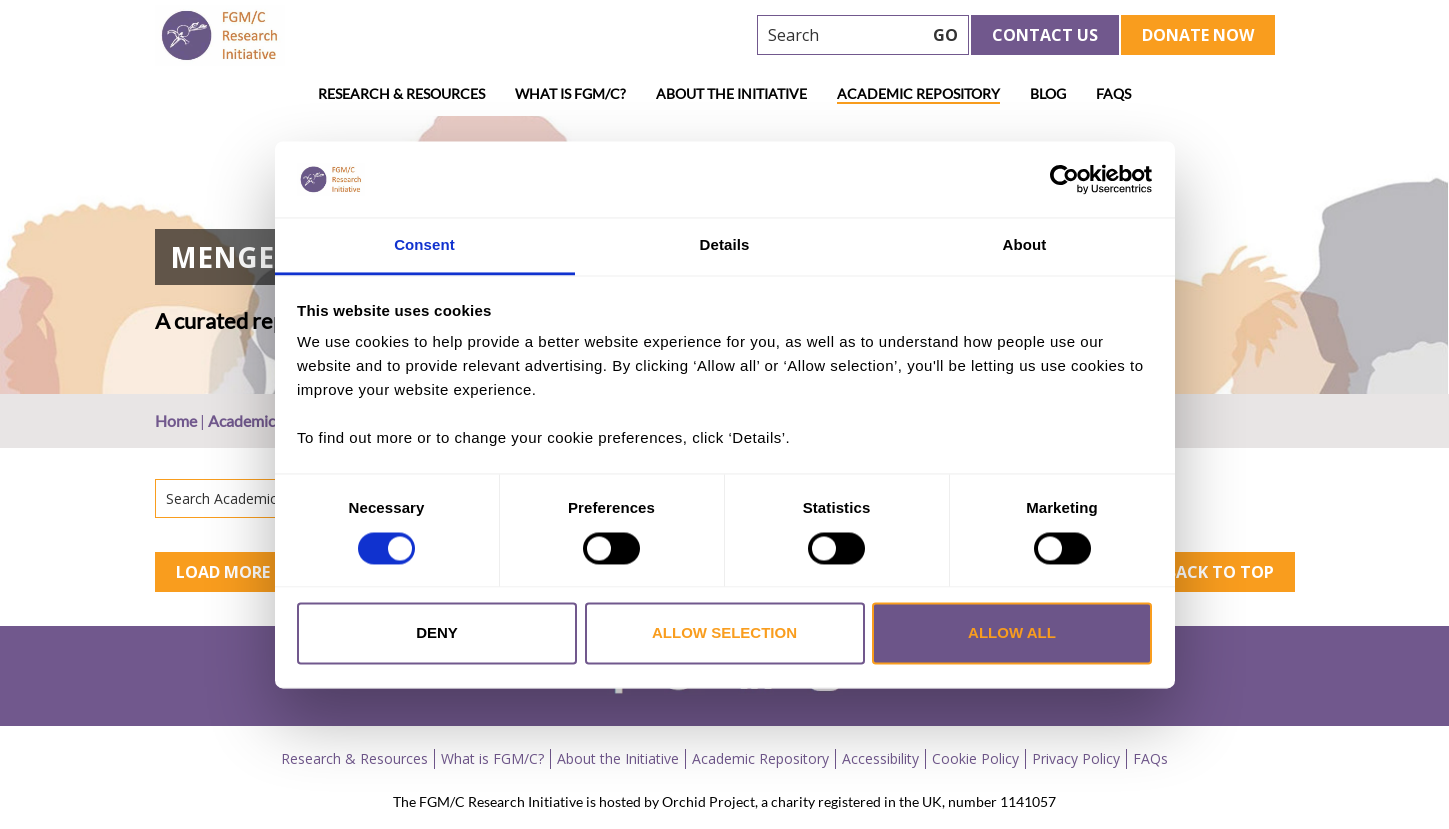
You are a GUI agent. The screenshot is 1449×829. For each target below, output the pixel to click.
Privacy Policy (1076, 758)
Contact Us (1045, 35)
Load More (223, 572)
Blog (1048, 93)
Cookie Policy (975, 758)
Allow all (1012, 633)
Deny (437, 633)
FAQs (1113, 93)
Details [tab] (725, 245)
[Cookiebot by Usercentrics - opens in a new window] (1064, 179)
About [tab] (1025, 245)
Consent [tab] (424, 245)
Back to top (1220, 572)
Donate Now (1198, 35)
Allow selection (724, 633)
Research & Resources (401, 93)
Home (176, 420)
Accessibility (880, 758)
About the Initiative (731, 93)
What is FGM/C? (570, 93)
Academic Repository (918, 93)
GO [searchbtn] (945, 35)
